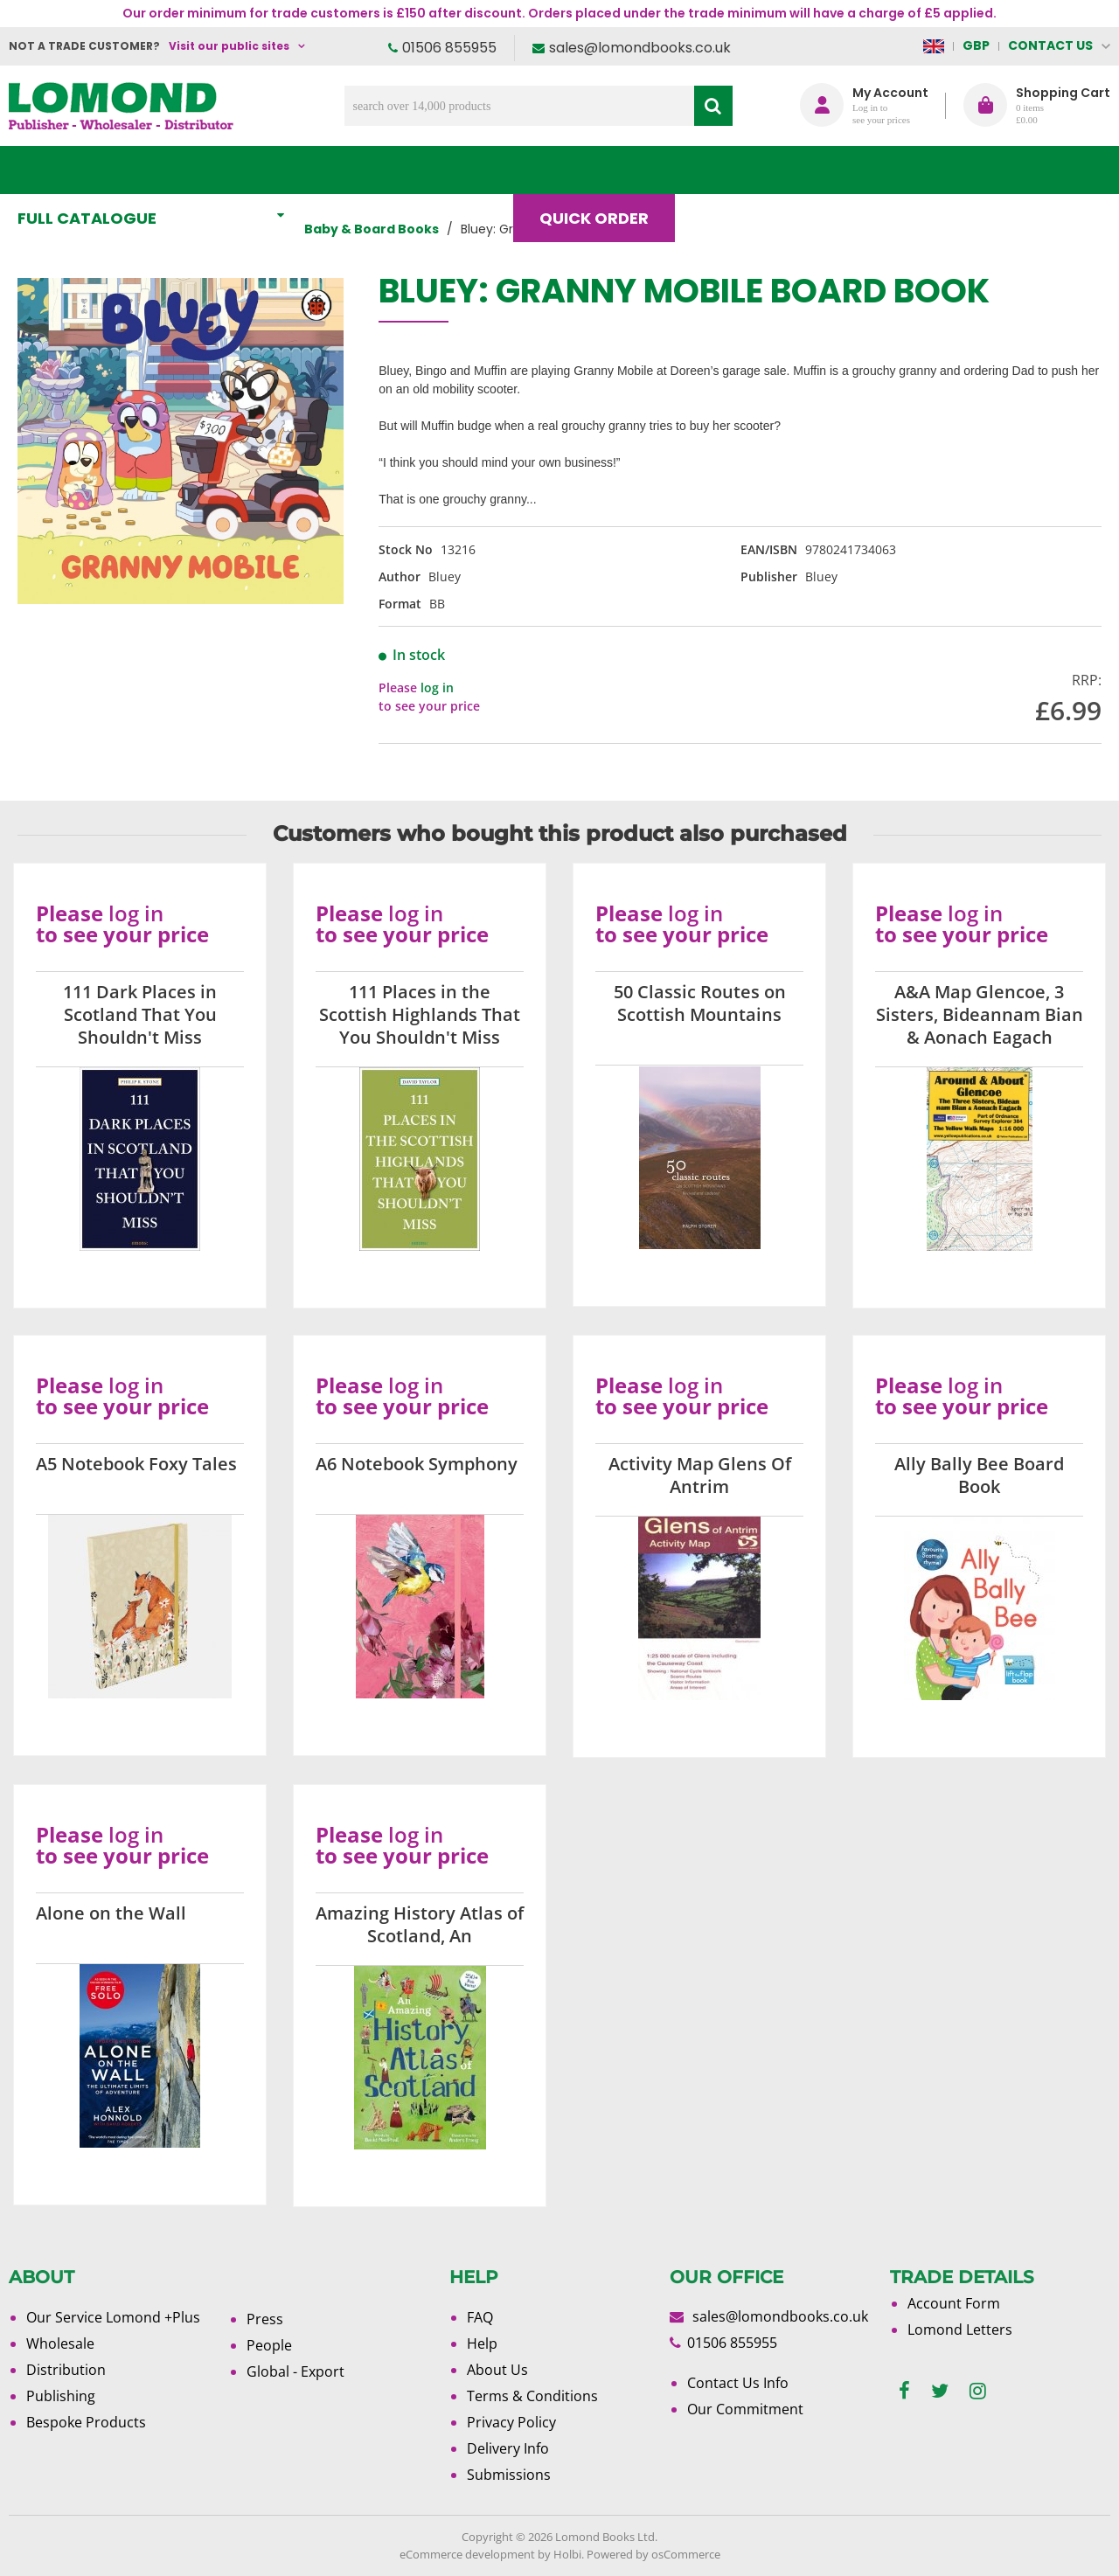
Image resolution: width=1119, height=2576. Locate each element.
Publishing (60, 2396)
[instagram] (978, 2391)
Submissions (509, 2474)
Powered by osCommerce (653, 2554)
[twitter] (940, 2391)
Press (265, 2319)
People (269, 2345)
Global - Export (295, 2371)
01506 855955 (449, 48)
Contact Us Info (738, 2382)
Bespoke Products (86, 2422)
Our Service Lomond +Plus (113, 2317)
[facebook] (904, 2391)
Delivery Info (508, 2448)
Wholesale (60, 2343)
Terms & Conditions (532, 2396)
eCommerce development (467, 2554)
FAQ (480, 2317)
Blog (731, 170)
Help (482, 2343)
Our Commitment (745, 2409)
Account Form (953, 2303)
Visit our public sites (229, 45)
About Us (846, 170)
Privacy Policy (511, 2422)
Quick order (602, 170)
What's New (388, 170)
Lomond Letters (959, 2329)
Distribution (66, 2369)
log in (437, 687)
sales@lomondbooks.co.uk (640, 48)
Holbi (567, 2554)
